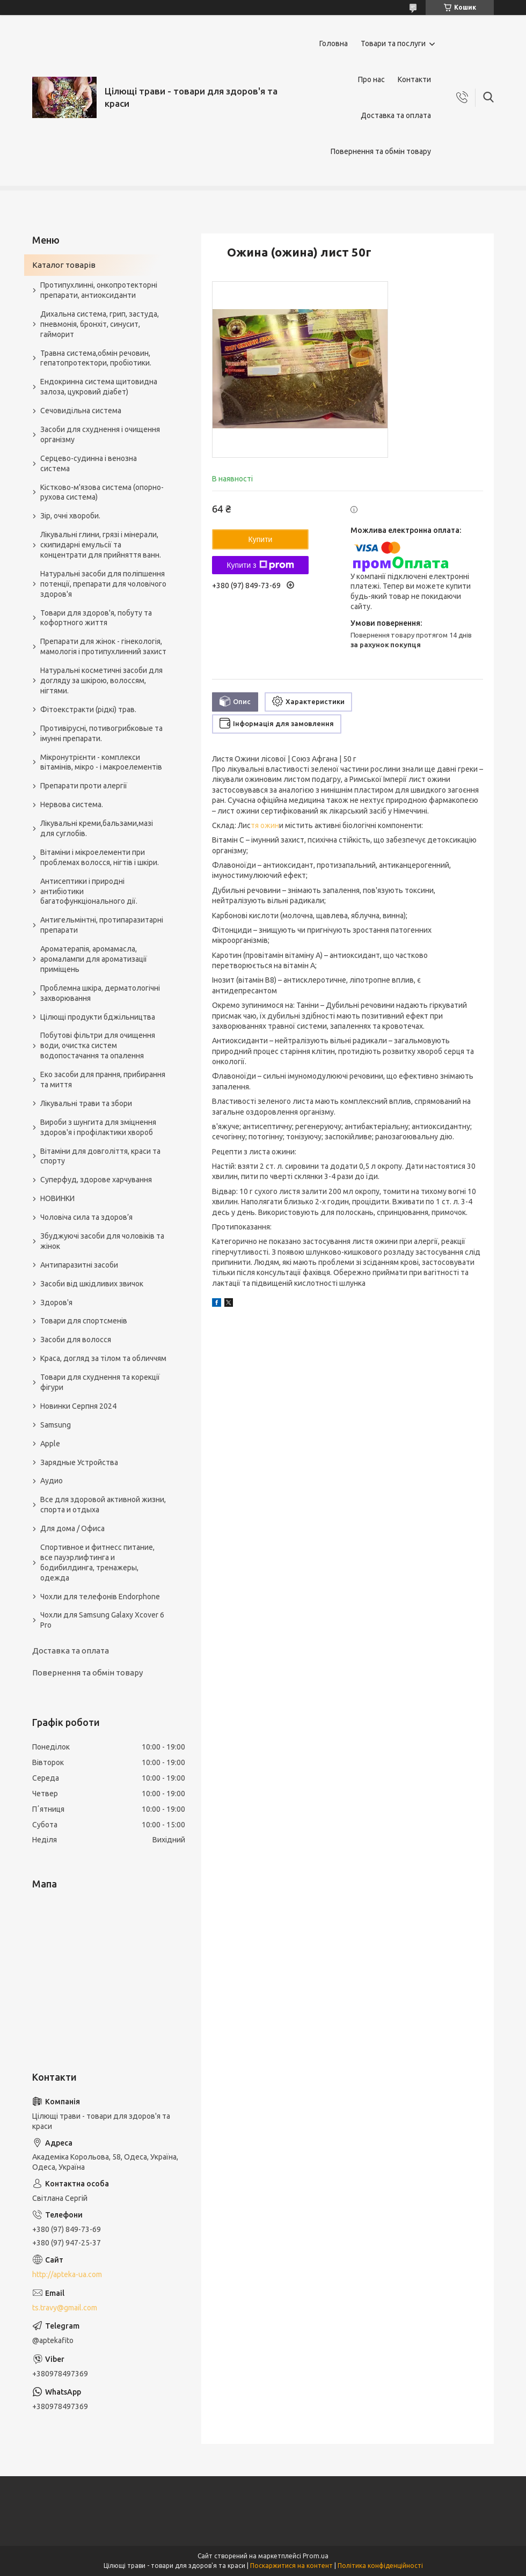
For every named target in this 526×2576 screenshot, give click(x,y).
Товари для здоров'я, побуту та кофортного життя (96, 618)
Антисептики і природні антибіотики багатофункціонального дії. (88, 891)
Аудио (51, 1480)
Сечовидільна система (80, 410)
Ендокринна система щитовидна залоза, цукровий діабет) (98, 386)
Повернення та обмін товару (381, 151)
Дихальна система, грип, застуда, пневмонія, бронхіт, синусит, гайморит (99, 324)
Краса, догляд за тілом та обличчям (103, 1358)
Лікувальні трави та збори (86, 1103)
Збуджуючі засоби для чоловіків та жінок (102, 1241)
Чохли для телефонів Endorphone (100, 1596)
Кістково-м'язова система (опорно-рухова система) (102, 492)
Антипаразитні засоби (79, 1265)
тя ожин (265, 825)
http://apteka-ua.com (67, 2274)
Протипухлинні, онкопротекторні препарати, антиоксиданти (98, 290)
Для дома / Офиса (72, 1528)
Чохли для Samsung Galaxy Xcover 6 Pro (102, 1620)
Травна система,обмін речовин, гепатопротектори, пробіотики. (95, 358)
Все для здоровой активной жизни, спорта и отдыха (103, 1504)
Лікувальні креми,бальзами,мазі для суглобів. (96, 828)
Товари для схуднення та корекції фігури (100, 1382)
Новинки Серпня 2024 (78, 1406)
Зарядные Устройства (79, 1462)
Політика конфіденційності (380, 2565)
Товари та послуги (393, 43)
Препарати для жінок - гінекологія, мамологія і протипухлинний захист (103, 646)
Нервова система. (71, 804)
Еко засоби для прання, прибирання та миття (102, 1079)
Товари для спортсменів (83, 1320)
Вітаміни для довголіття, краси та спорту (100, 1156)
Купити (261, 539)
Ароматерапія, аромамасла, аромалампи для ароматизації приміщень (93, 959)
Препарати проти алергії (83, 785)
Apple (50, 1443)
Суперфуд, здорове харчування (96, 1179)
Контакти (414, 79)
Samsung (55, 1425)
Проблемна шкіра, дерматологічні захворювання (100, 993)
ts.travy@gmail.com (64, 2307)
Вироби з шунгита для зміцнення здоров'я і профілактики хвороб (98, 1127)
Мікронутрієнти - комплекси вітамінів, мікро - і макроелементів (101, 762)
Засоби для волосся (75, 1339)
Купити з (260, 565)
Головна (333, 43)
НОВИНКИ (57, 1198)
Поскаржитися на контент (291, 2565)
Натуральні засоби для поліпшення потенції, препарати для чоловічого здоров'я (103, 583)
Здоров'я (56, 1302)
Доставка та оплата (396, 115)
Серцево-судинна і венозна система (88, 463)
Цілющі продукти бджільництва (97, 1017)
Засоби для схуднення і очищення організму (100, 434)
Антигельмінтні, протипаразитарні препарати (101, 925)
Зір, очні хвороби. (70, 515)
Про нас (371, 79)
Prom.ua (315, 2555)
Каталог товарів (64, 264)
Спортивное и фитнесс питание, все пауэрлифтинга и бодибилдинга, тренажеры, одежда (97, 1562)
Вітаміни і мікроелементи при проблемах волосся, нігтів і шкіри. (99, 857)
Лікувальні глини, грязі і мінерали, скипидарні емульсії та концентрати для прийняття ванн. (100, 544)
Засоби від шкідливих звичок (91, 1283)
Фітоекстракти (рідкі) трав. (88, 709)
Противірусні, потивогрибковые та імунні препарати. (101, 733)
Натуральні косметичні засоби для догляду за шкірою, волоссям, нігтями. (101, 680)
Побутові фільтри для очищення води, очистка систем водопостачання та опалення (97, 1045)
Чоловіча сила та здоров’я (86, 1217)
